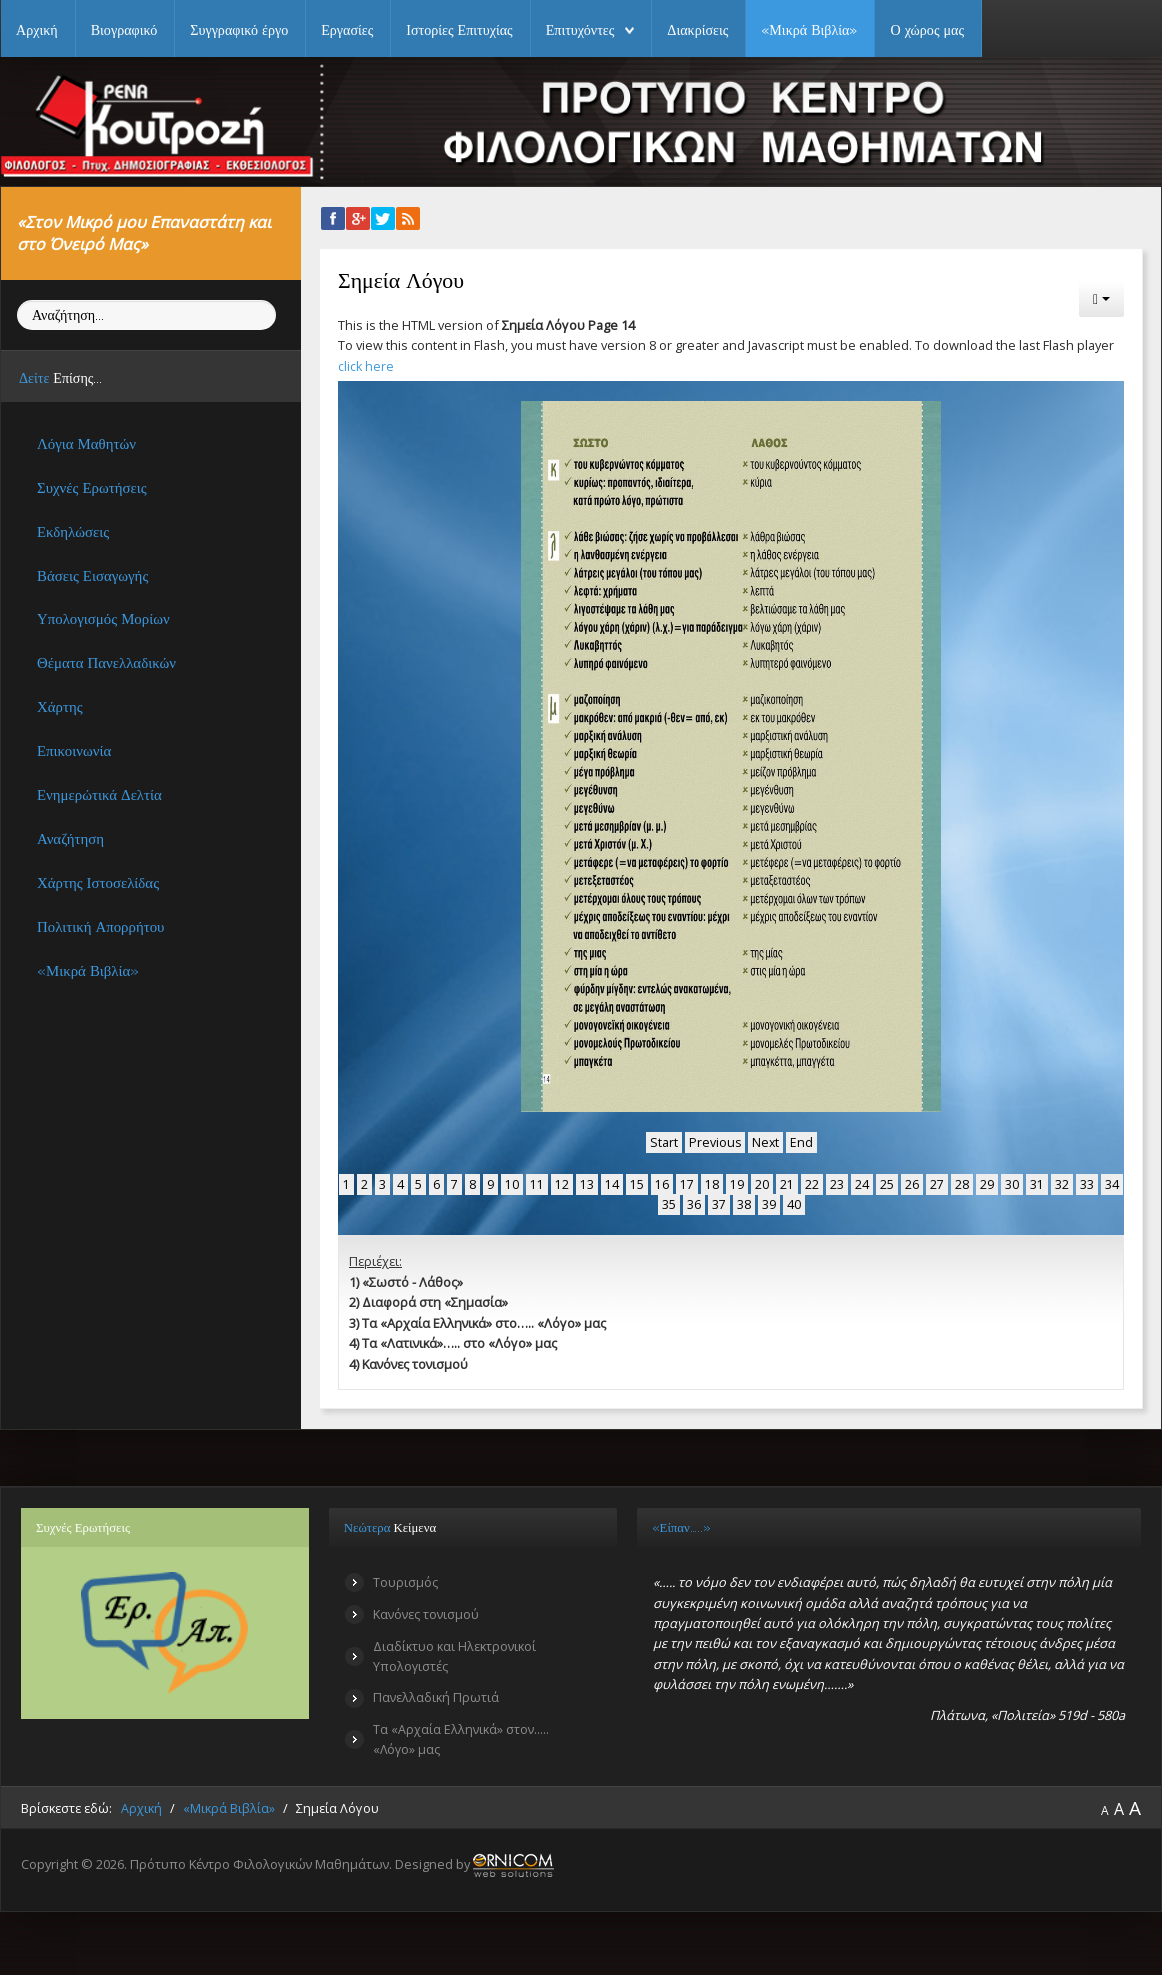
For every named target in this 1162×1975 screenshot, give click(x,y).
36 (694, 1203)
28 (962, 1183)
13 (587, 1183)
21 (787, 1183)
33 (1087, 1183)
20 (762, 1183)
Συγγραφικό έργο (239, 30)
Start (663, 1142)
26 (912, 1183)
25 (887, 1183)
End (802, 1142)
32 (1062, 1183)
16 (662, 1183)
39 (769, 1203)
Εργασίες (347, 30)
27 (937, 1183)
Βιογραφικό (124, 30)
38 (744, 1203)
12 (562, 1183)
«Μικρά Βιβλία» (809, 30)
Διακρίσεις (697, 30)
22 (812, 1183)
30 (1012, 1183)
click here (366, 366)
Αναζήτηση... (17, 300)
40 (794, 1203)
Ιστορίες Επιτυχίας (459, 30)
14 (612, 1183)
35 (669, 1203)
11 (537, 1183)
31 (1037, 1183)
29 (987, 1183)
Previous (714, 1142)
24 (862, 1183)
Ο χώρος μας (927, 30)
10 (512, 1183)
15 (637, 1183)
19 (737, 1183)
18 (712, 1183)
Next (766, 1142)
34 (1112, 1183)
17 (687, 1183)
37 (719, 1203)
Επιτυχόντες (580, 30)
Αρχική (37, 30)
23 (837, 1183)
